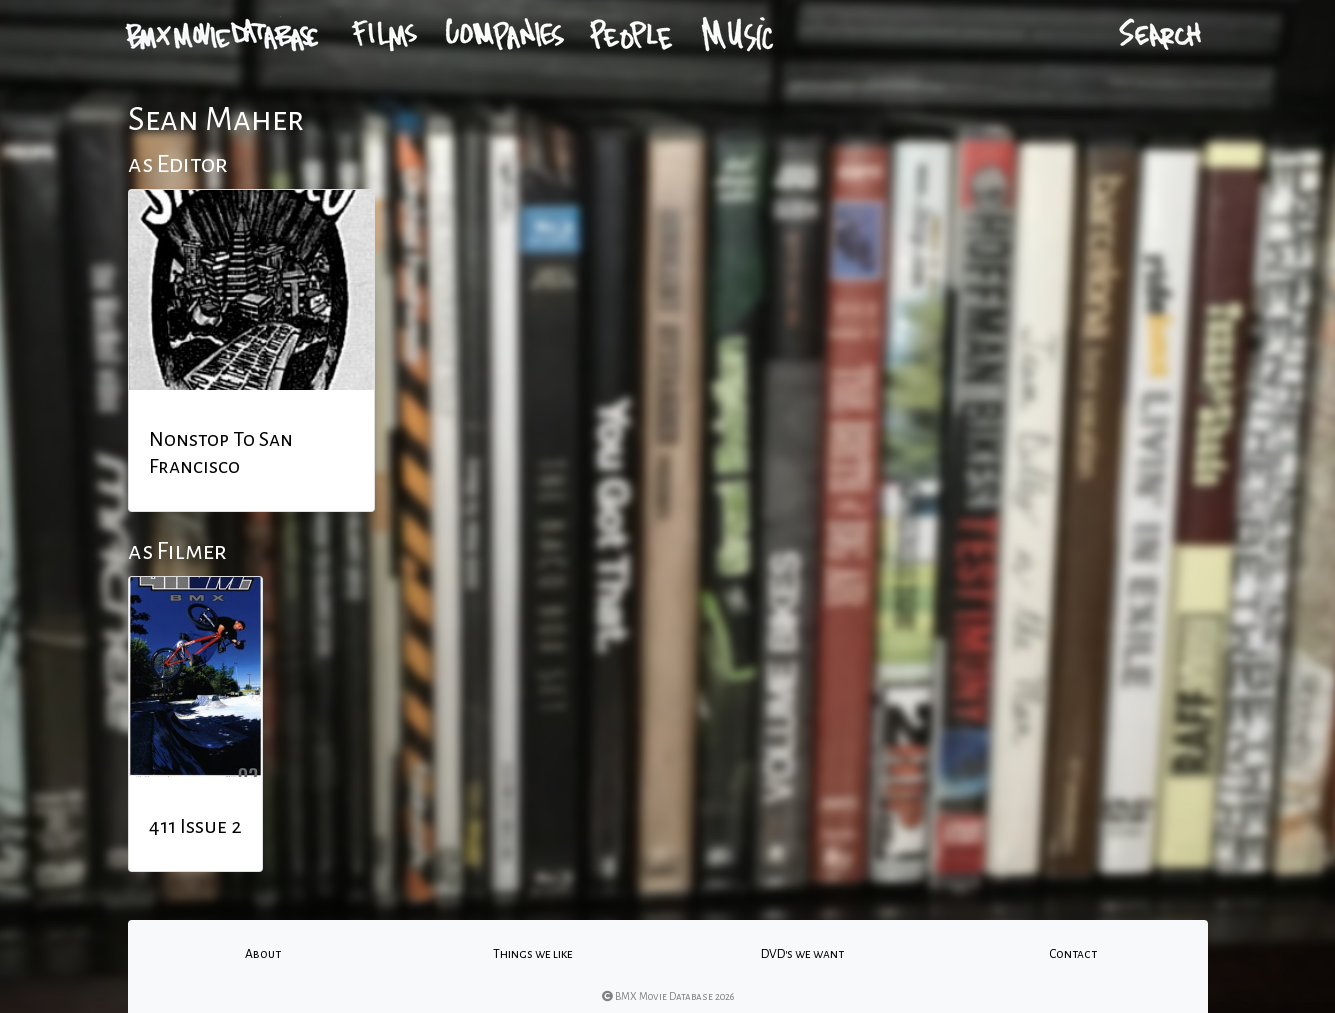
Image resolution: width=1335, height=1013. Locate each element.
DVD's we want (802, 954)
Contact (1073, 954)
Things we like (533, 954)
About (263, 954)
